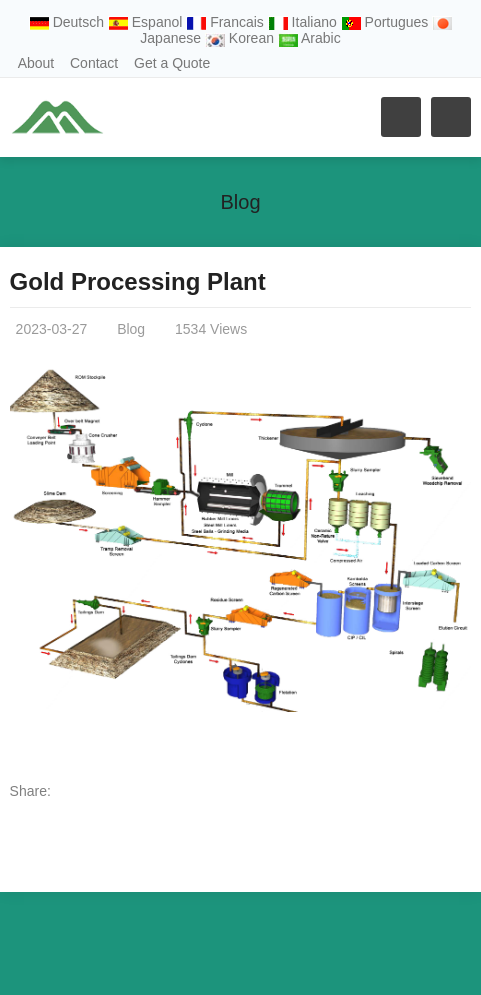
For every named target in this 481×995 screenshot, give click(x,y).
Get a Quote (172, 63)
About (36, 63)
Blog (240, 202)
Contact (94, 63)
